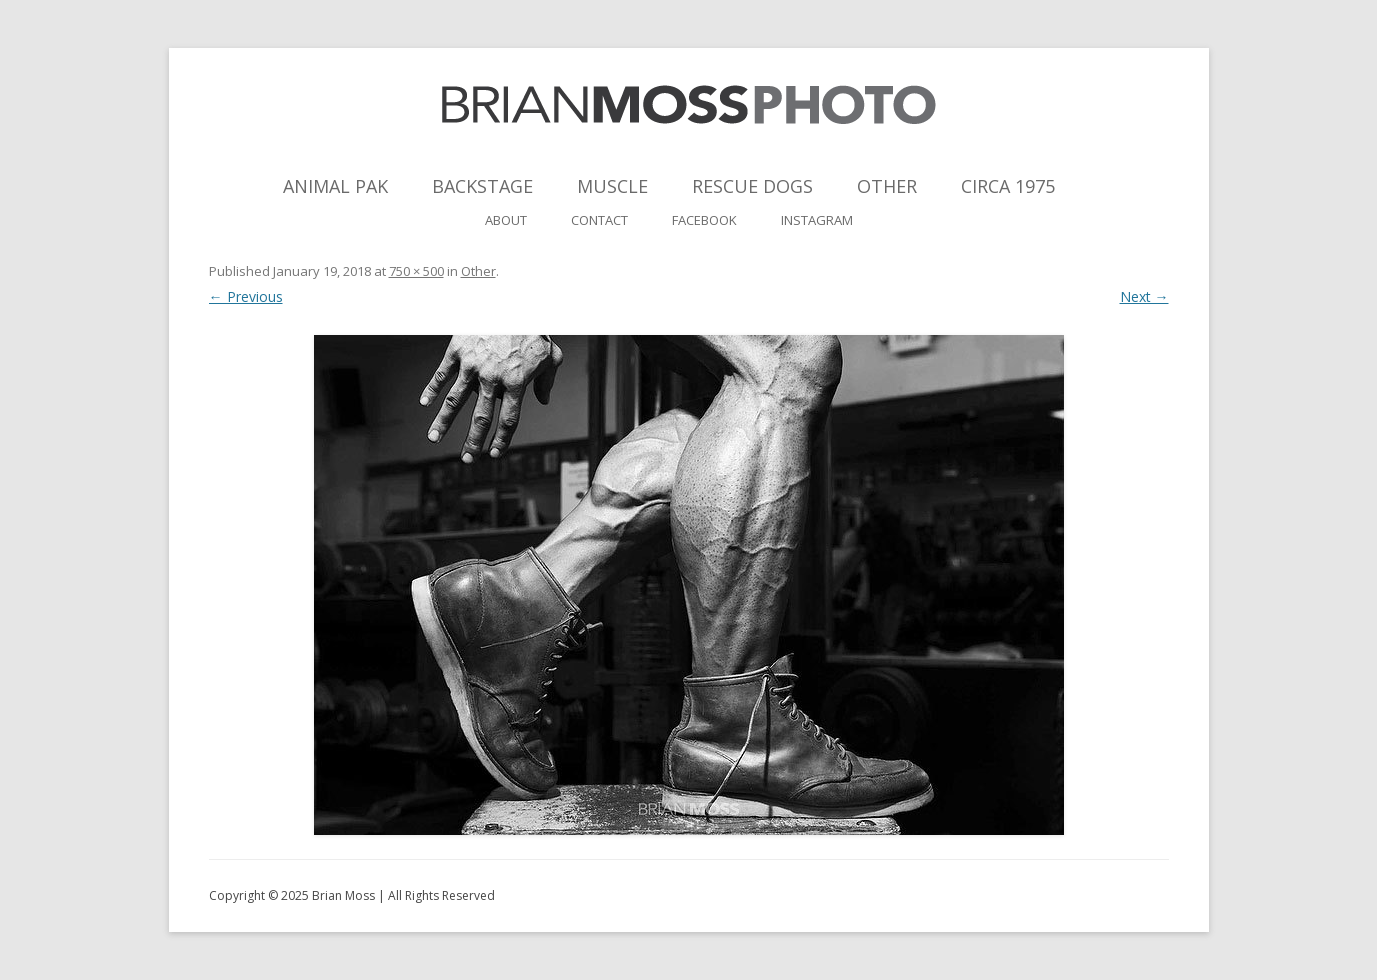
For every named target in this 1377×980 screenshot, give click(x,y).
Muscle (612, 186)
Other (887, 186)
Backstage (482, 186)
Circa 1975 (1008, 186)
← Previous (246, 296)
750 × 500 (416, 271)
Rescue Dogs (752, 186)
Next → (1144, 296)
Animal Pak (335, 186)
